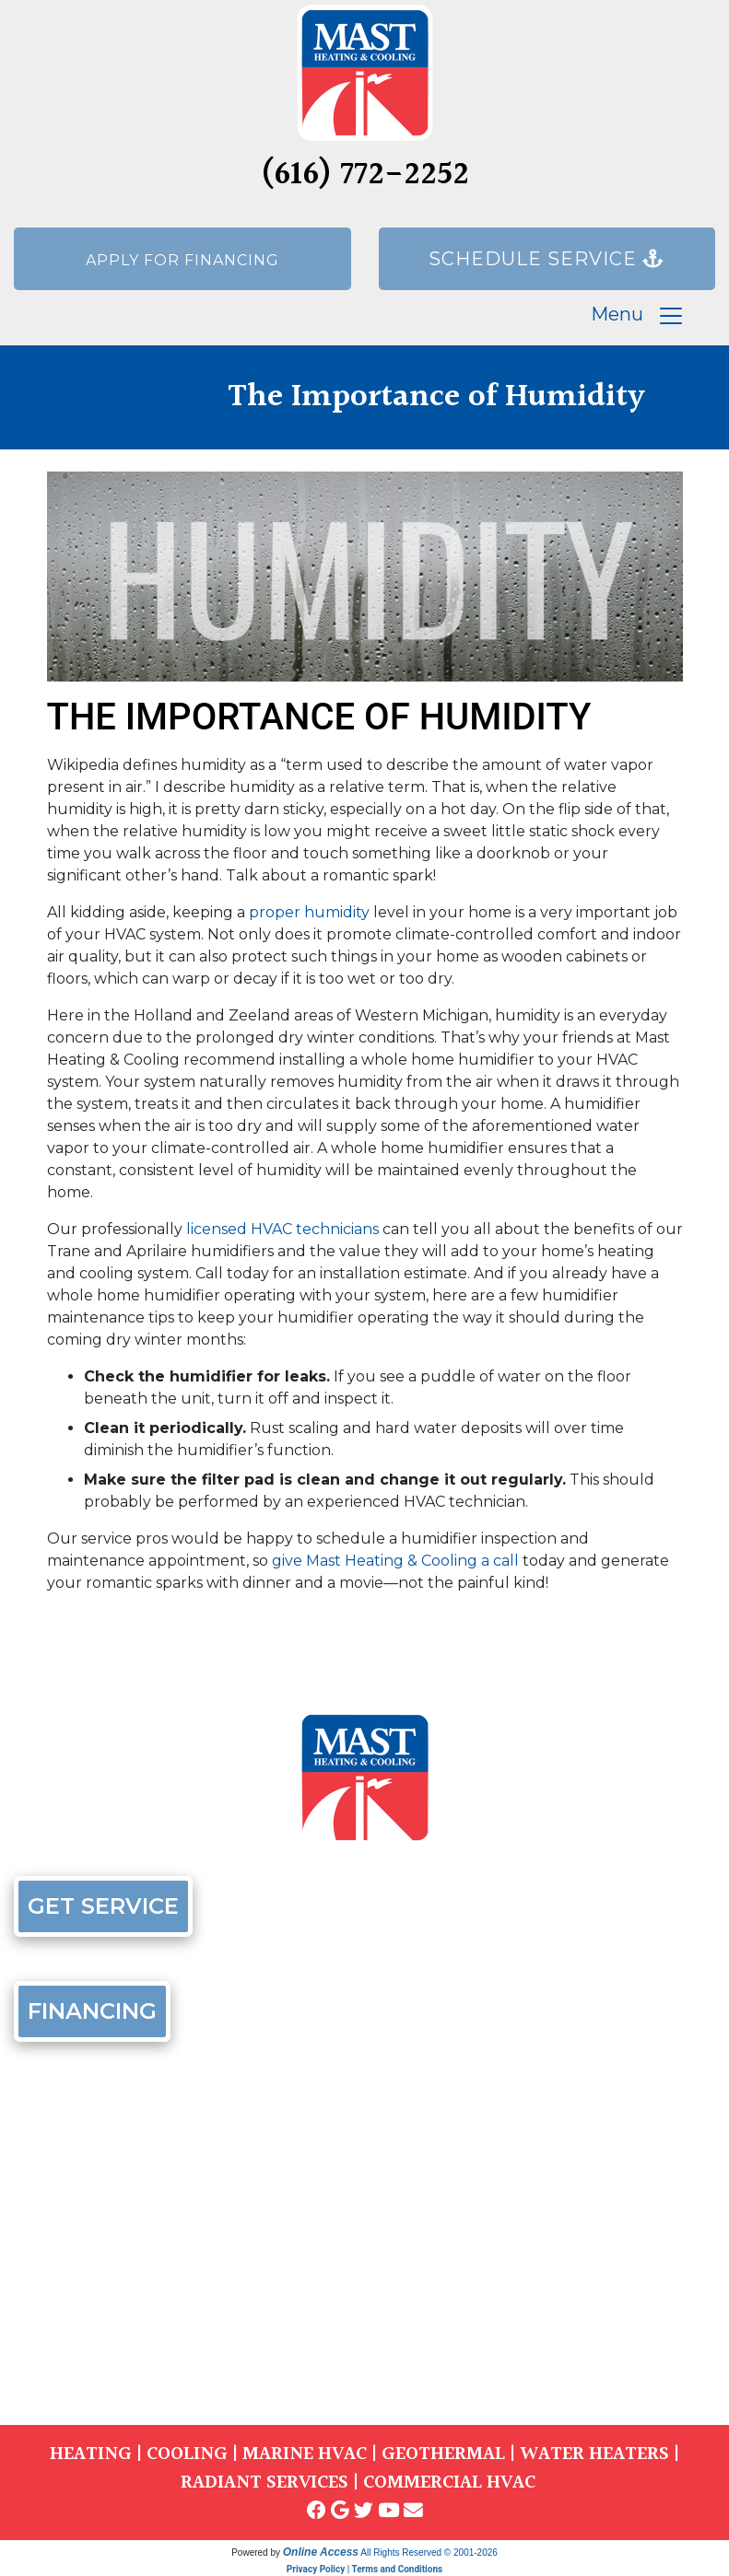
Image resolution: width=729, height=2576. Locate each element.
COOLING (187, 2454)
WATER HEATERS (594, 2454)
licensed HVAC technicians (282, 1229)
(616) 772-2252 (365, 175)
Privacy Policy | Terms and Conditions (364, 2569)
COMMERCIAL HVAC (449, 2482)
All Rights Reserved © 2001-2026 (429, 2552)
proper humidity (309, 912)
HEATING (91, 2454)
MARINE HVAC (304, 2454)
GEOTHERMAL (443, 2454)
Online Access (321, 2552)
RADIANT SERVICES (264, 2482)
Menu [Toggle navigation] (638, 316)
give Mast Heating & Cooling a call (395, 1560)
